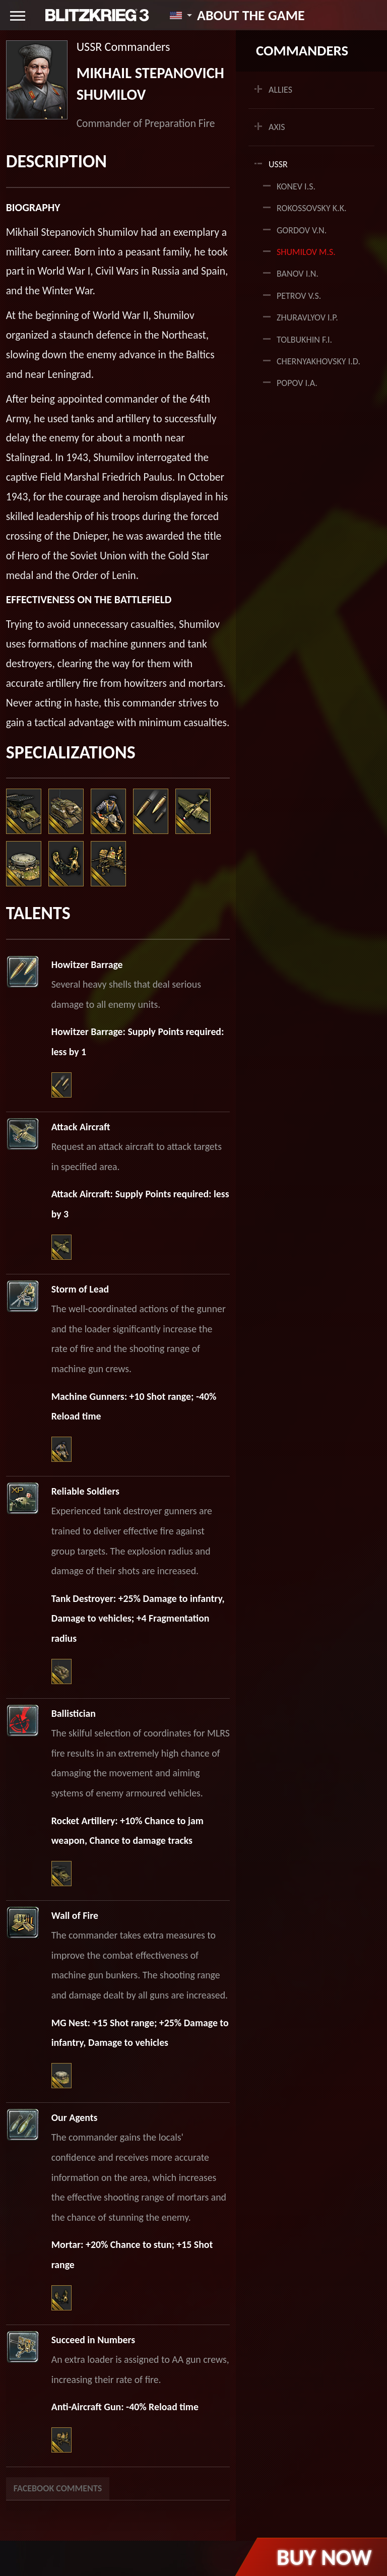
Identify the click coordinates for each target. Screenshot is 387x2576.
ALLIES (280, 89)
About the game (251, 15)
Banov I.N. (297, 273)
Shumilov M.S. (306, 251)
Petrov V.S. (299, 295)
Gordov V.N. (302, 230)
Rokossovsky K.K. (312, 208)
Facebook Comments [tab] (58, 2488)
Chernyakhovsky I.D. (318, 361)
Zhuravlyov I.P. (307, 317)
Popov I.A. (297, 383)
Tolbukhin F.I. (304, 339)
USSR (278, 164)
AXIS (277, 127)
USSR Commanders (123, 46)
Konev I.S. (296, 186)
